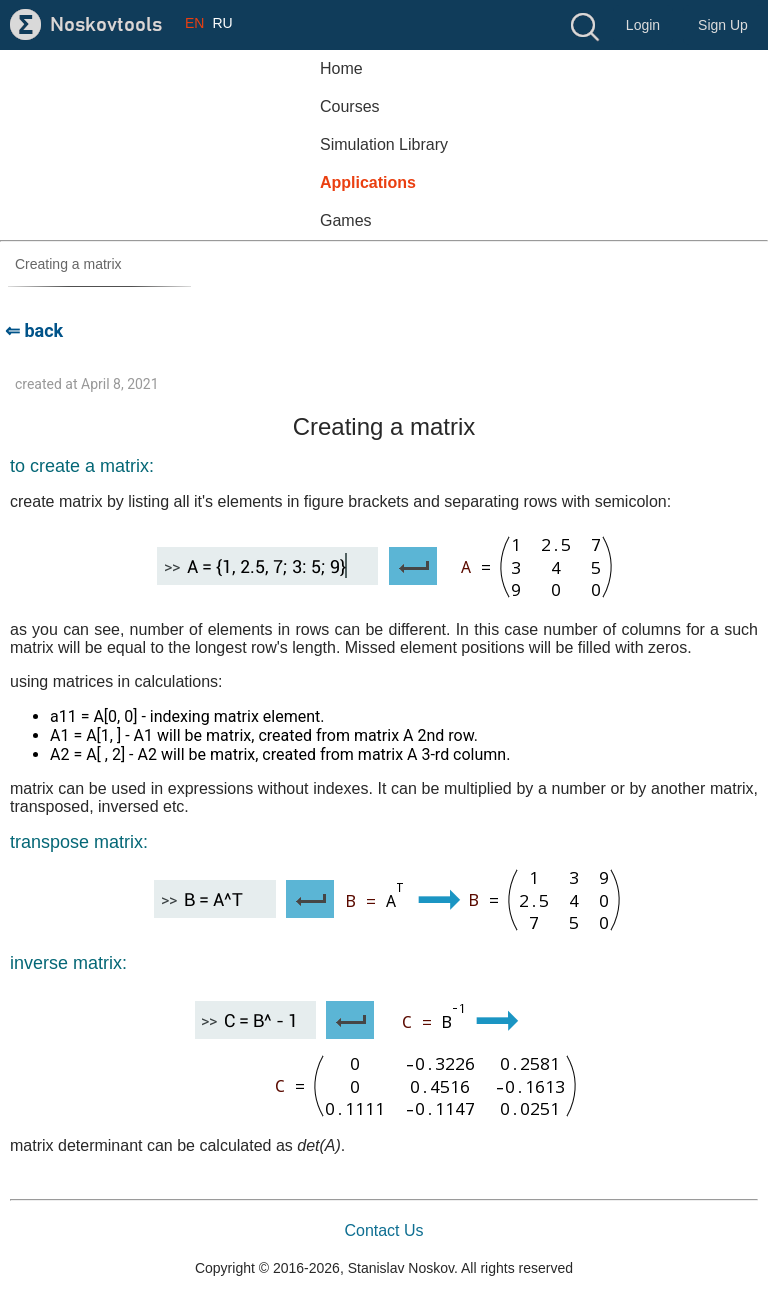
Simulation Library (384, 144)
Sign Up (723, 25)
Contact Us (383, 1230)
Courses (350, 106)
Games (346, 220)
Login (643, 25)
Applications (368, 182)
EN (194, 23)
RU (222, 23)
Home (341, 68)
